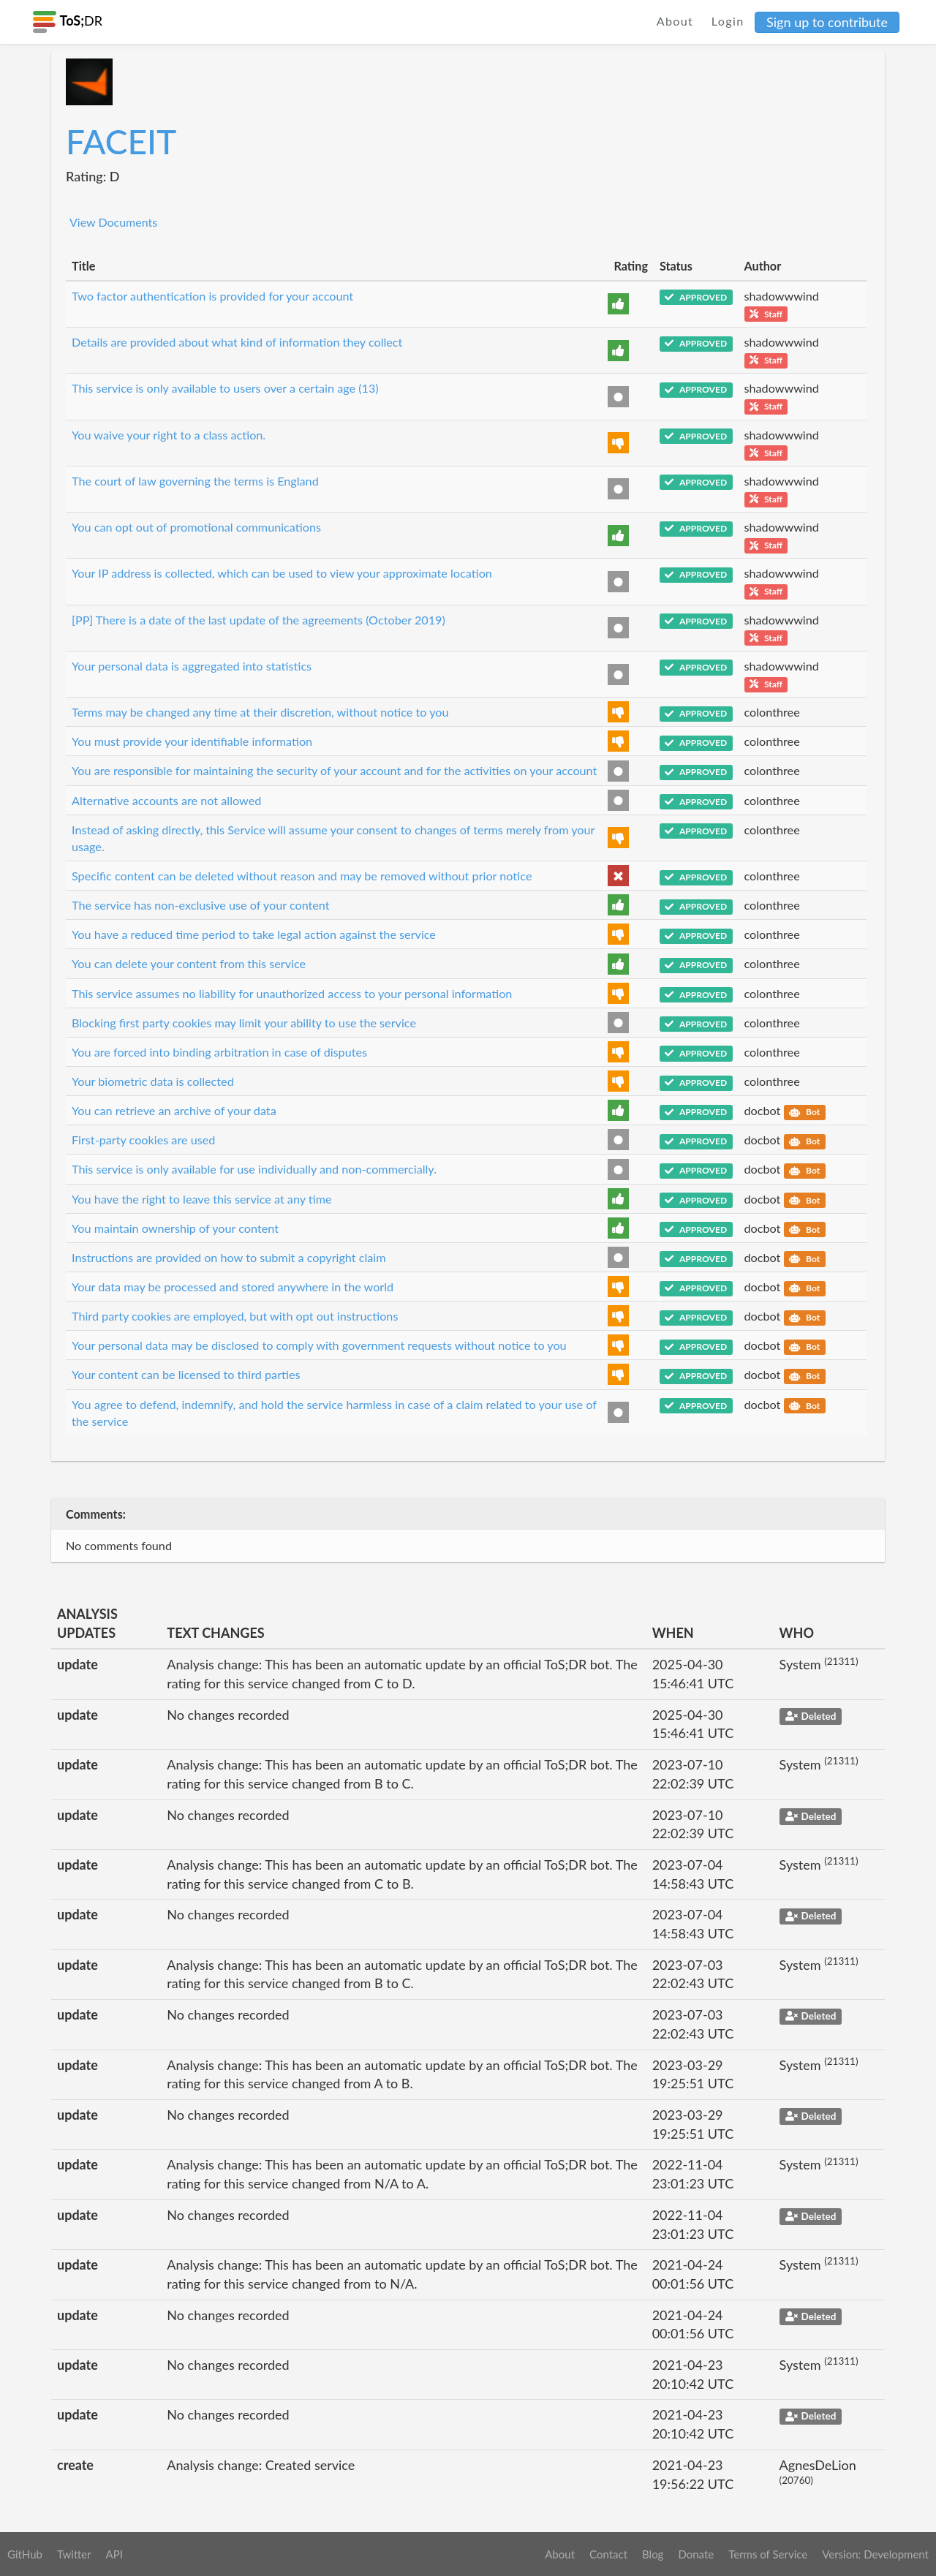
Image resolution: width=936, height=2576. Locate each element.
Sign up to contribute (827, 22)
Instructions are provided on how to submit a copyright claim (229, 1257)
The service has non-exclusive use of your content (201, 905)
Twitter (74, 2554)
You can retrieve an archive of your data (174, 1110)
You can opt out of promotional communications (196, 527)
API (113, 2554)
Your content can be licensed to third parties (186, 1374)
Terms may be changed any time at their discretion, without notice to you (260, 712)
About (675, 21)
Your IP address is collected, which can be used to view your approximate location (282, 573)
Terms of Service (767, 2554)
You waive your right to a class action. (168, 435)
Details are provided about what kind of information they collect (237, 342)
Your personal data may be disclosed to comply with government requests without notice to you (319, 1345)
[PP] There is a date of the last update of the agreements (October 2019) (258, 620)
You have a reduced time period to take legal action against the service (254, 934)
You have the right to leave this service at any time (202, 1199)
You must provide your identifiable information (192, 741)
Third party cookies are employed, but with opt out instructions (235, 1316)
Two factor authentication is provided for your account (212, 296)
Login (728, 21)
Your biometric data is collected (153, 1081)
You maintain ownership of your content (175, 1228)
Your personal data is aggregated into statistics (192, 666)
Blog (652, 2554)
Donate (696, 2554)
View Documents (113, 222)
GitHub (24, 2554)
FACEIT (121, 141)
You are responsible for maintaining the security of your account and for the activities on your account (334, 770)
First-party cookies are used (143, 1140)
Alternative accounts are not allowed (166, 800)
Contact (608, 2554)
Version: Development (875, 2554)
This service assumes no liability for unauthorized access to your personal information (292, 993)
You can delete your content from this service (189, 963)
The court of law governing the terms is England (195, 481)
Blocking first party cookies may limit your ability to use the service (244, 1023)
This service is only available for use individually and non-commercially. (254, 1169)
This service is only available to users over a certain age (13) (225, 388)
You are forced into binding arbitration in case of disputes (219, 1052)
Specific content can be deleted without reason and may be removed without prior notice (302, 876)
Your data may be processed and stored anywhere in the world (232, 1286)
